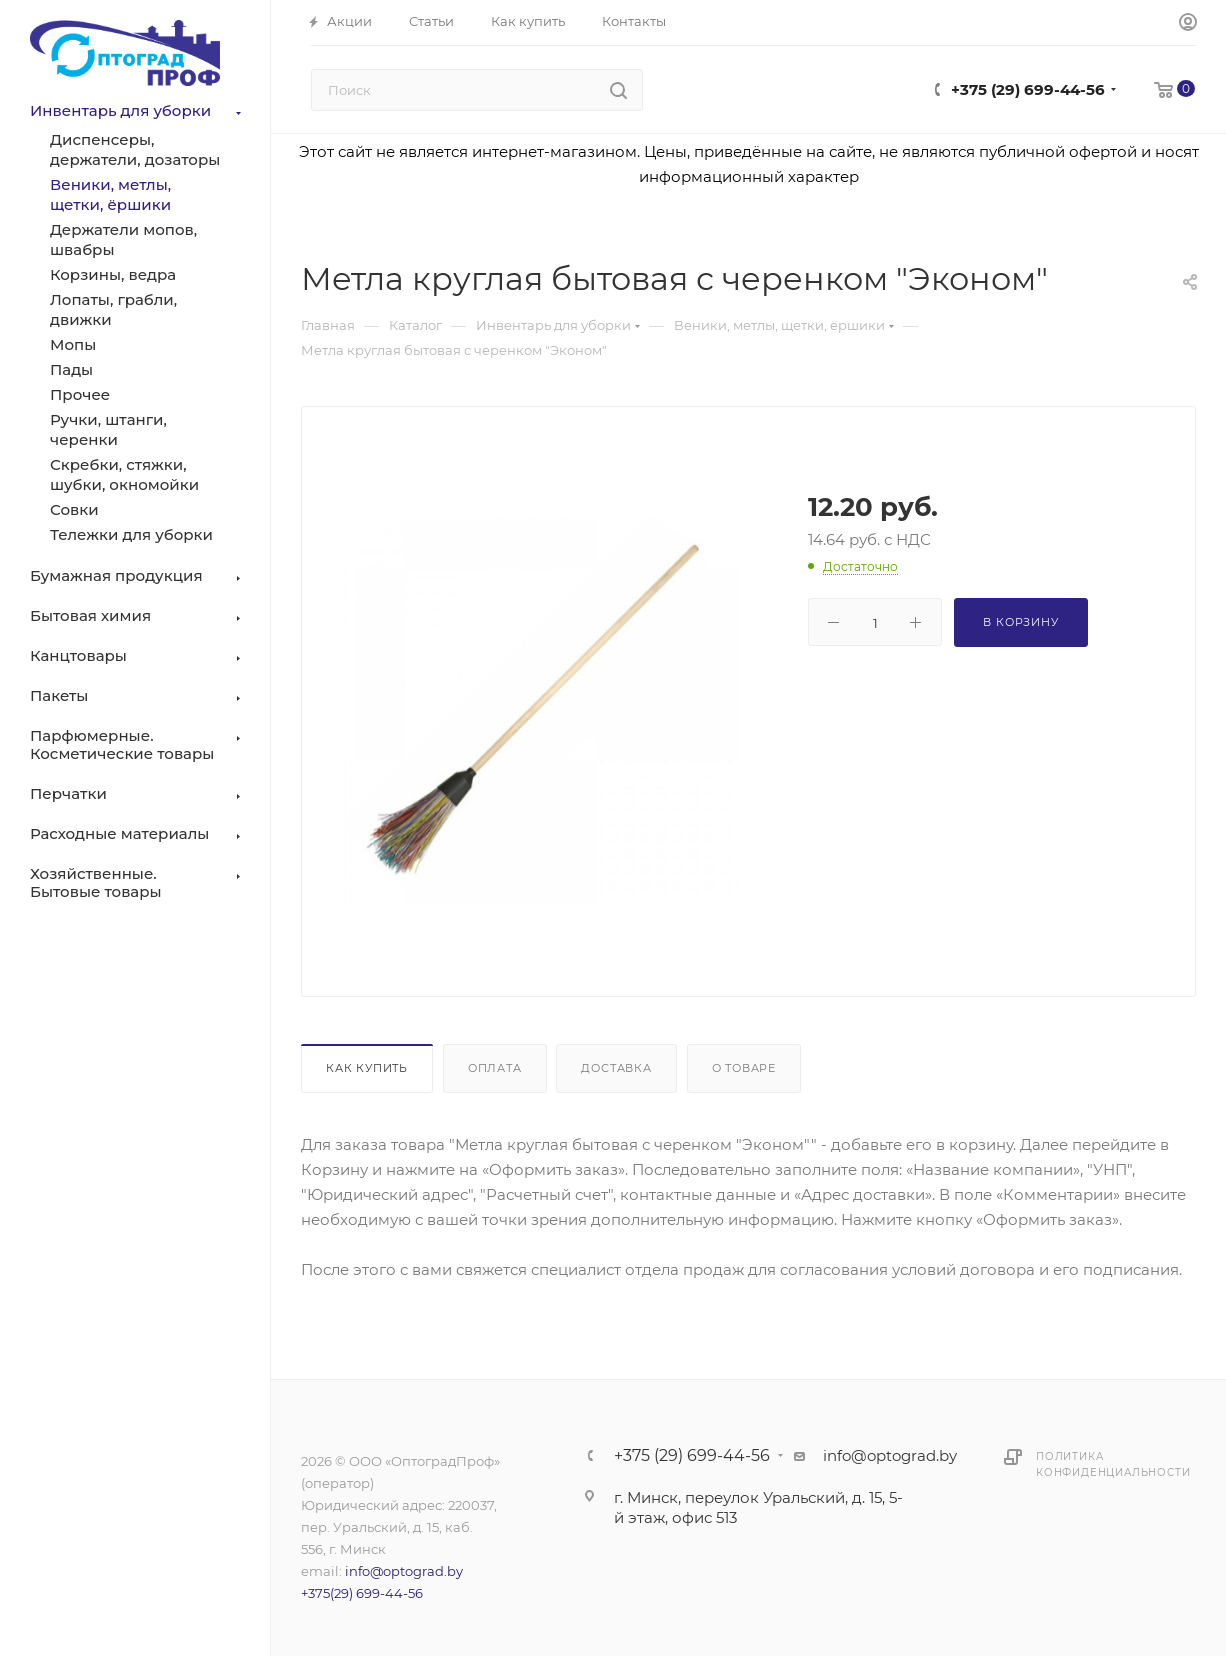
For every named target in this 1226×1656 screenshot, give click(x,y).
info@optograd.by (404, 1571)
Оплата (495, 1068)
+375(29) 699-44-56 (362, 1593)
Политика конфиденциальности (1113, 1464)
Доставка (616, 1068)
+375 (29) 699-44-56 (1028, 89)
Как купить (367, 1068)
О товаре (744, 1068)
